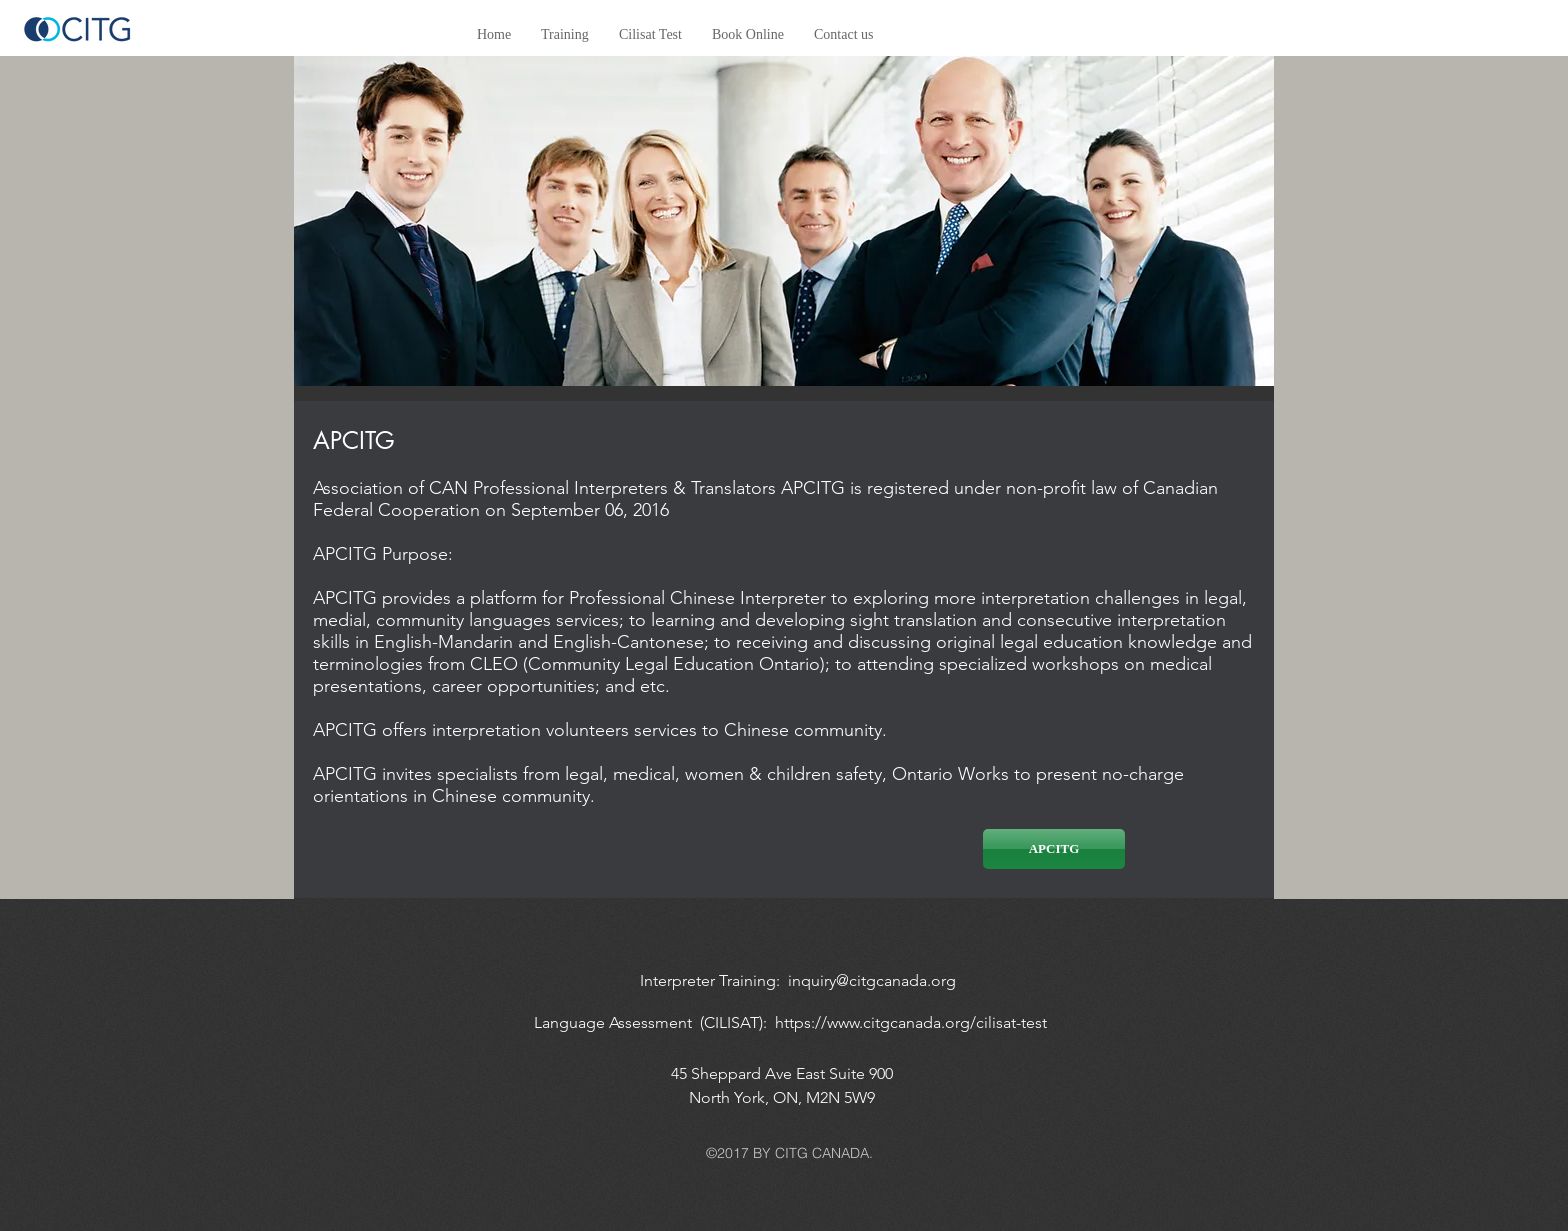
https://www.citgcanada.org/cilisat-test (911, 1022)
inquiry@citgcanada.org (872, 980)
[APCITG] (1054, 849)
